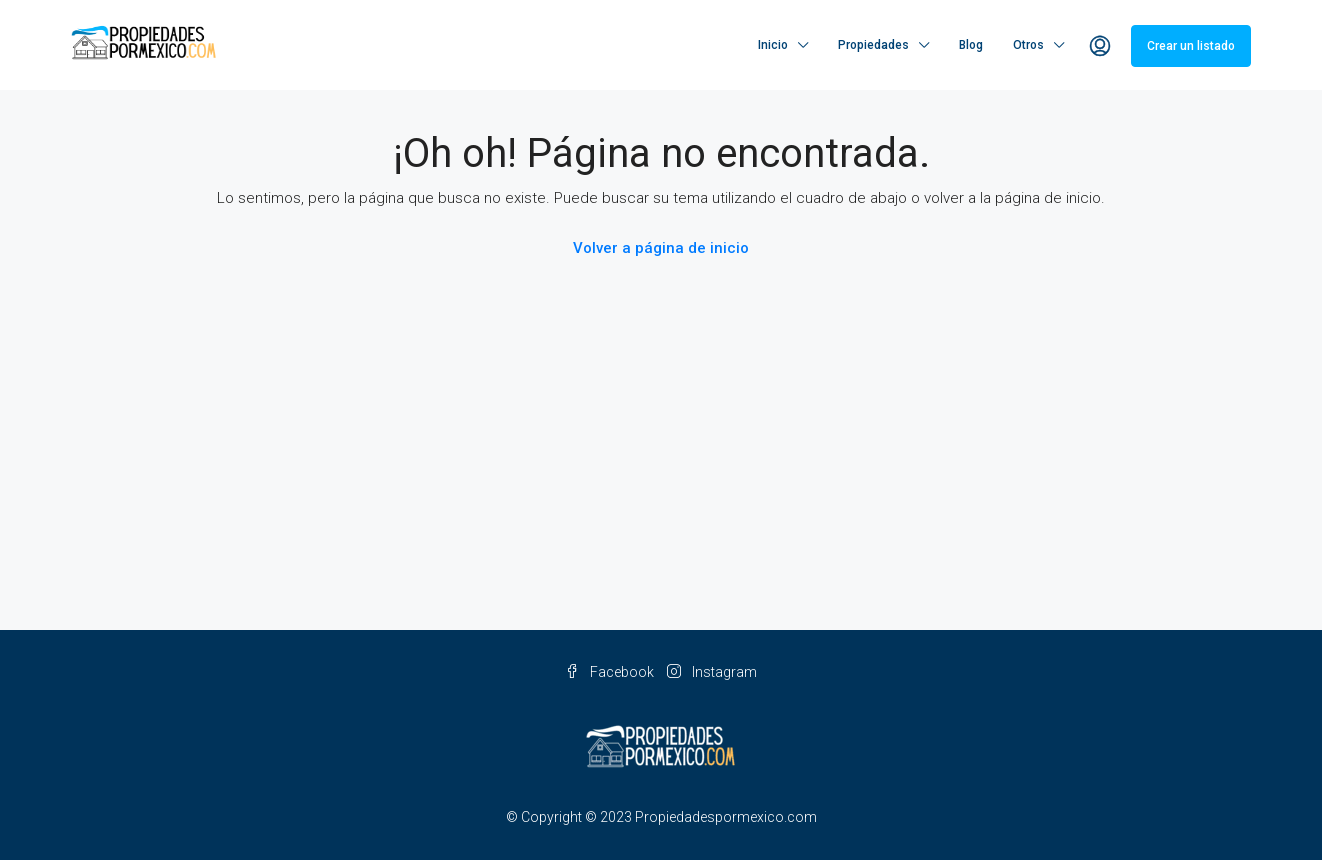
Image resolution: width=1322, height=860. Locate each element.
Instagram (712, 672)
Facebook (611, 672)
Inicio (773, 45)
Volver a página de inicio (661, 248)
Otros (1028, 45)
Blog (971, 45)
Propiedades (873, 45)
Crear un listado (1191, 46)
